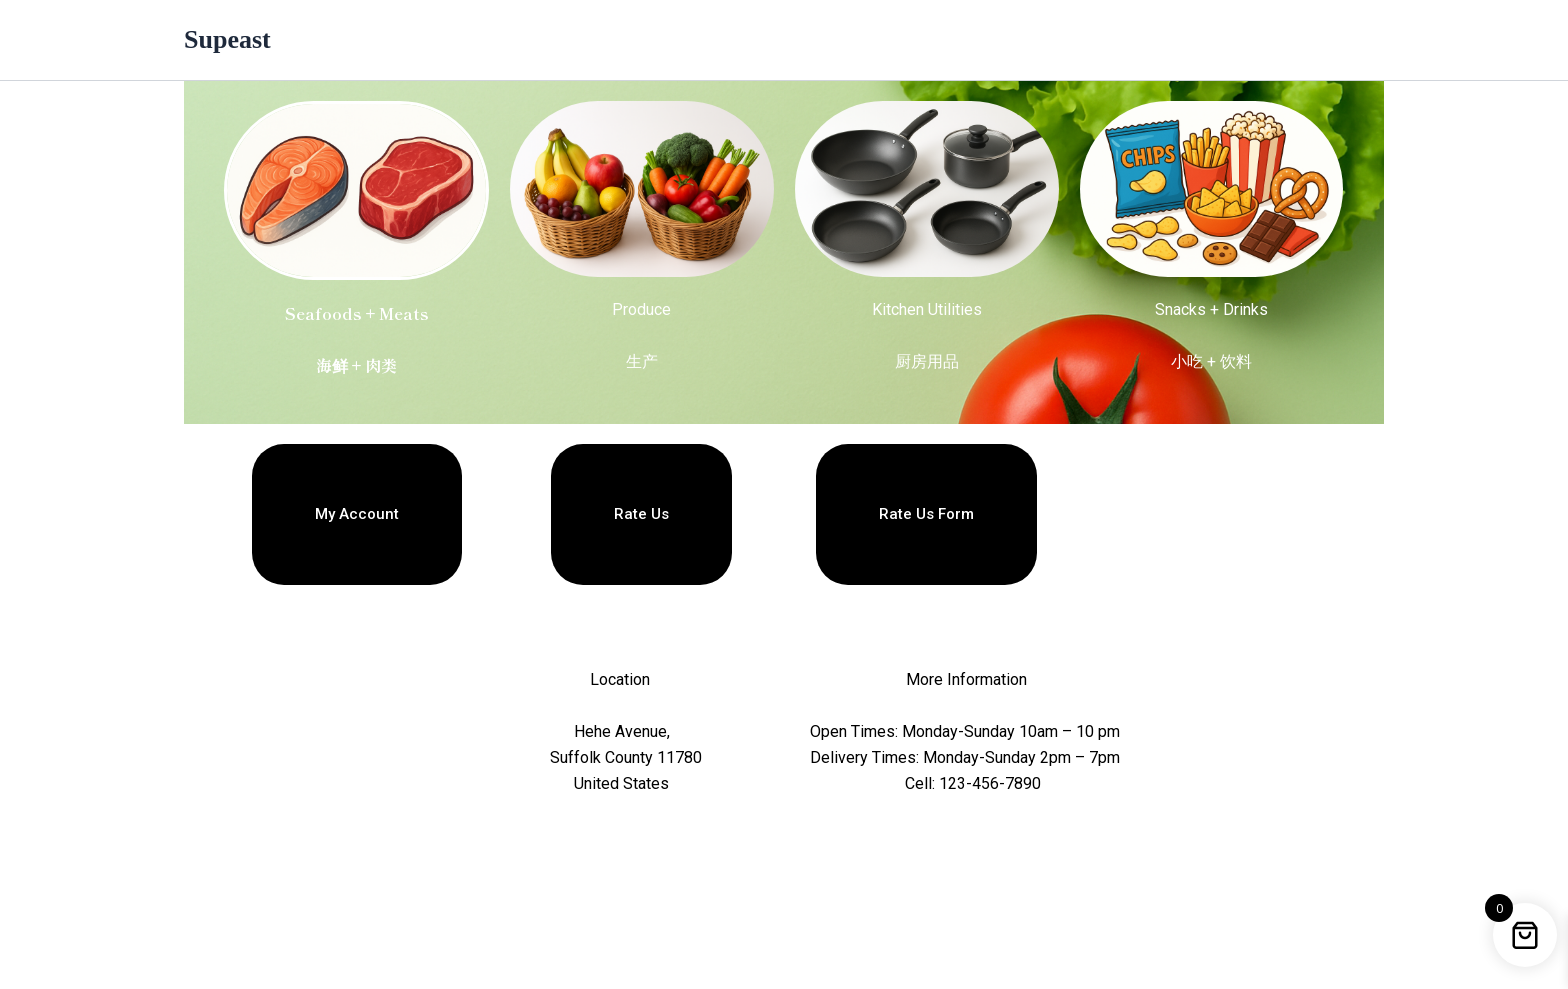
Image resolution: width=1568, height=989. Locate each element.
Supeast (227, 39)
